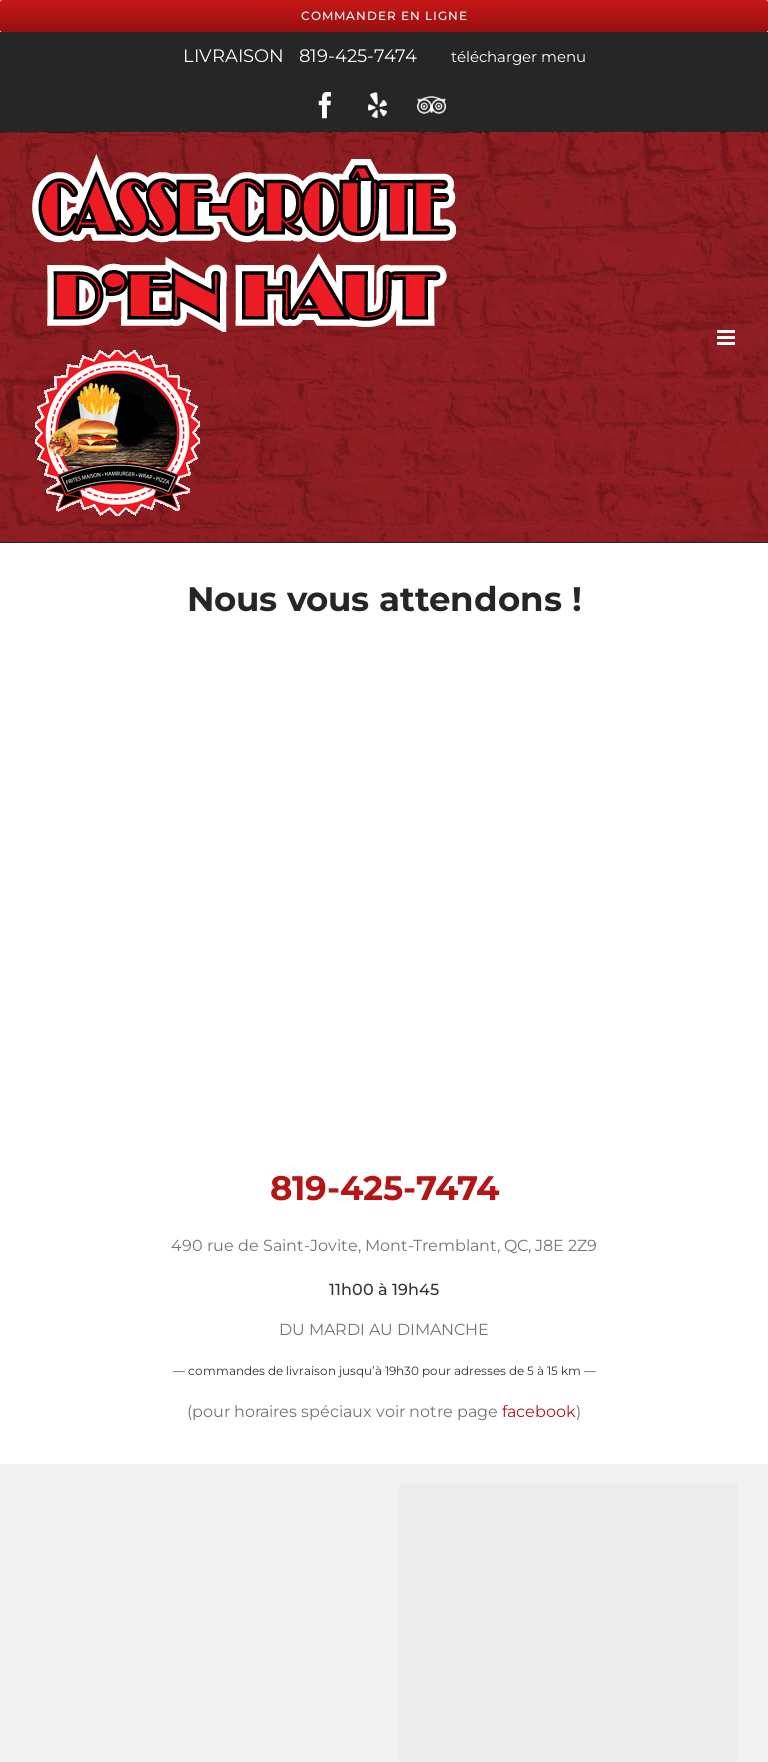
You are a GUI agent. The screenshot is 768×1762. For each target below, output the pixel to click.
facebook (539, 1411)
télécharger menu (516, 56)
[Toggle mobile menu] (727, 336)
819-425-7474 (360, 56)
